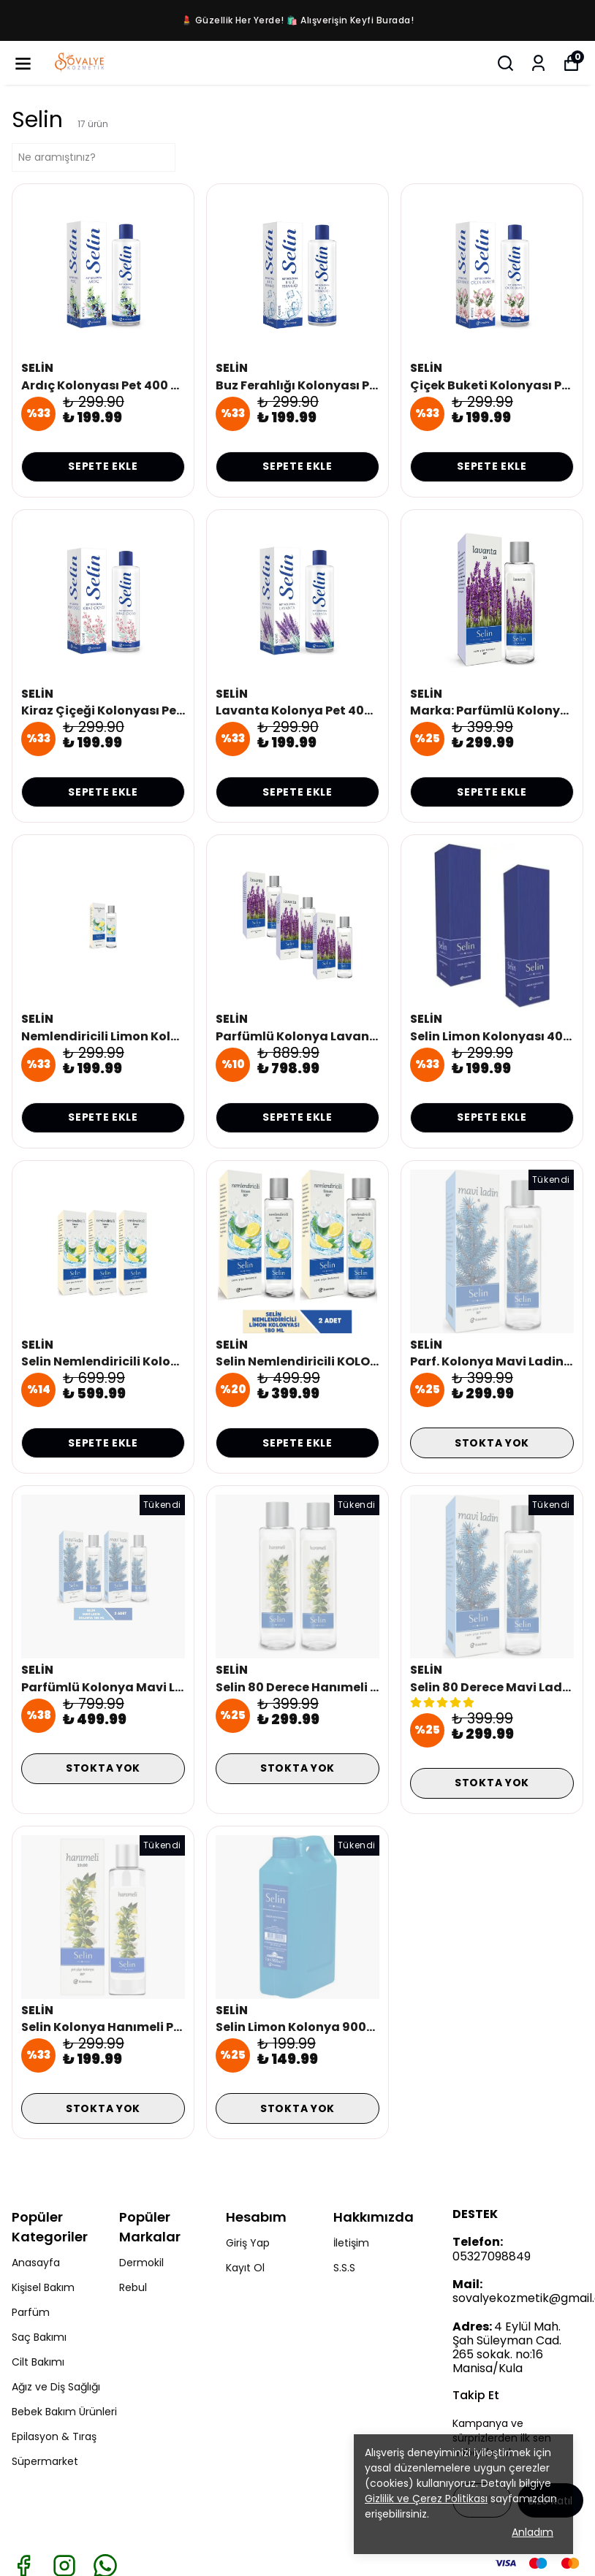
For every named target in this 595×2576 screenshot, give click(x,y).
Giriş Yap (248, 2243)
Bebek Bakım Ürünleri (64, 2411)
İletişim (351, 2243)
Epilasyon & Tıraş (54, 2436)
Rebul (133, 2287)
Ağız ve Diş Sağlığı (56, 2386)
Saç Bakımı (39, 2337)
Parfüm (31, 2312)
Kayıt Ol (245, 2267)
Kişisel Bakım (43, 2287)
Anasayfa (36, 2262)
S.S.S (344, 2267)
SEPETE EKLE (103, 466)
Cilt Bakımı (38, 2362)
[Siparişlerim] (538, 63)
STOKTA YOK (492, 1443)
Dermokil (141, 2262)
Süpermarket (45, 2461)
